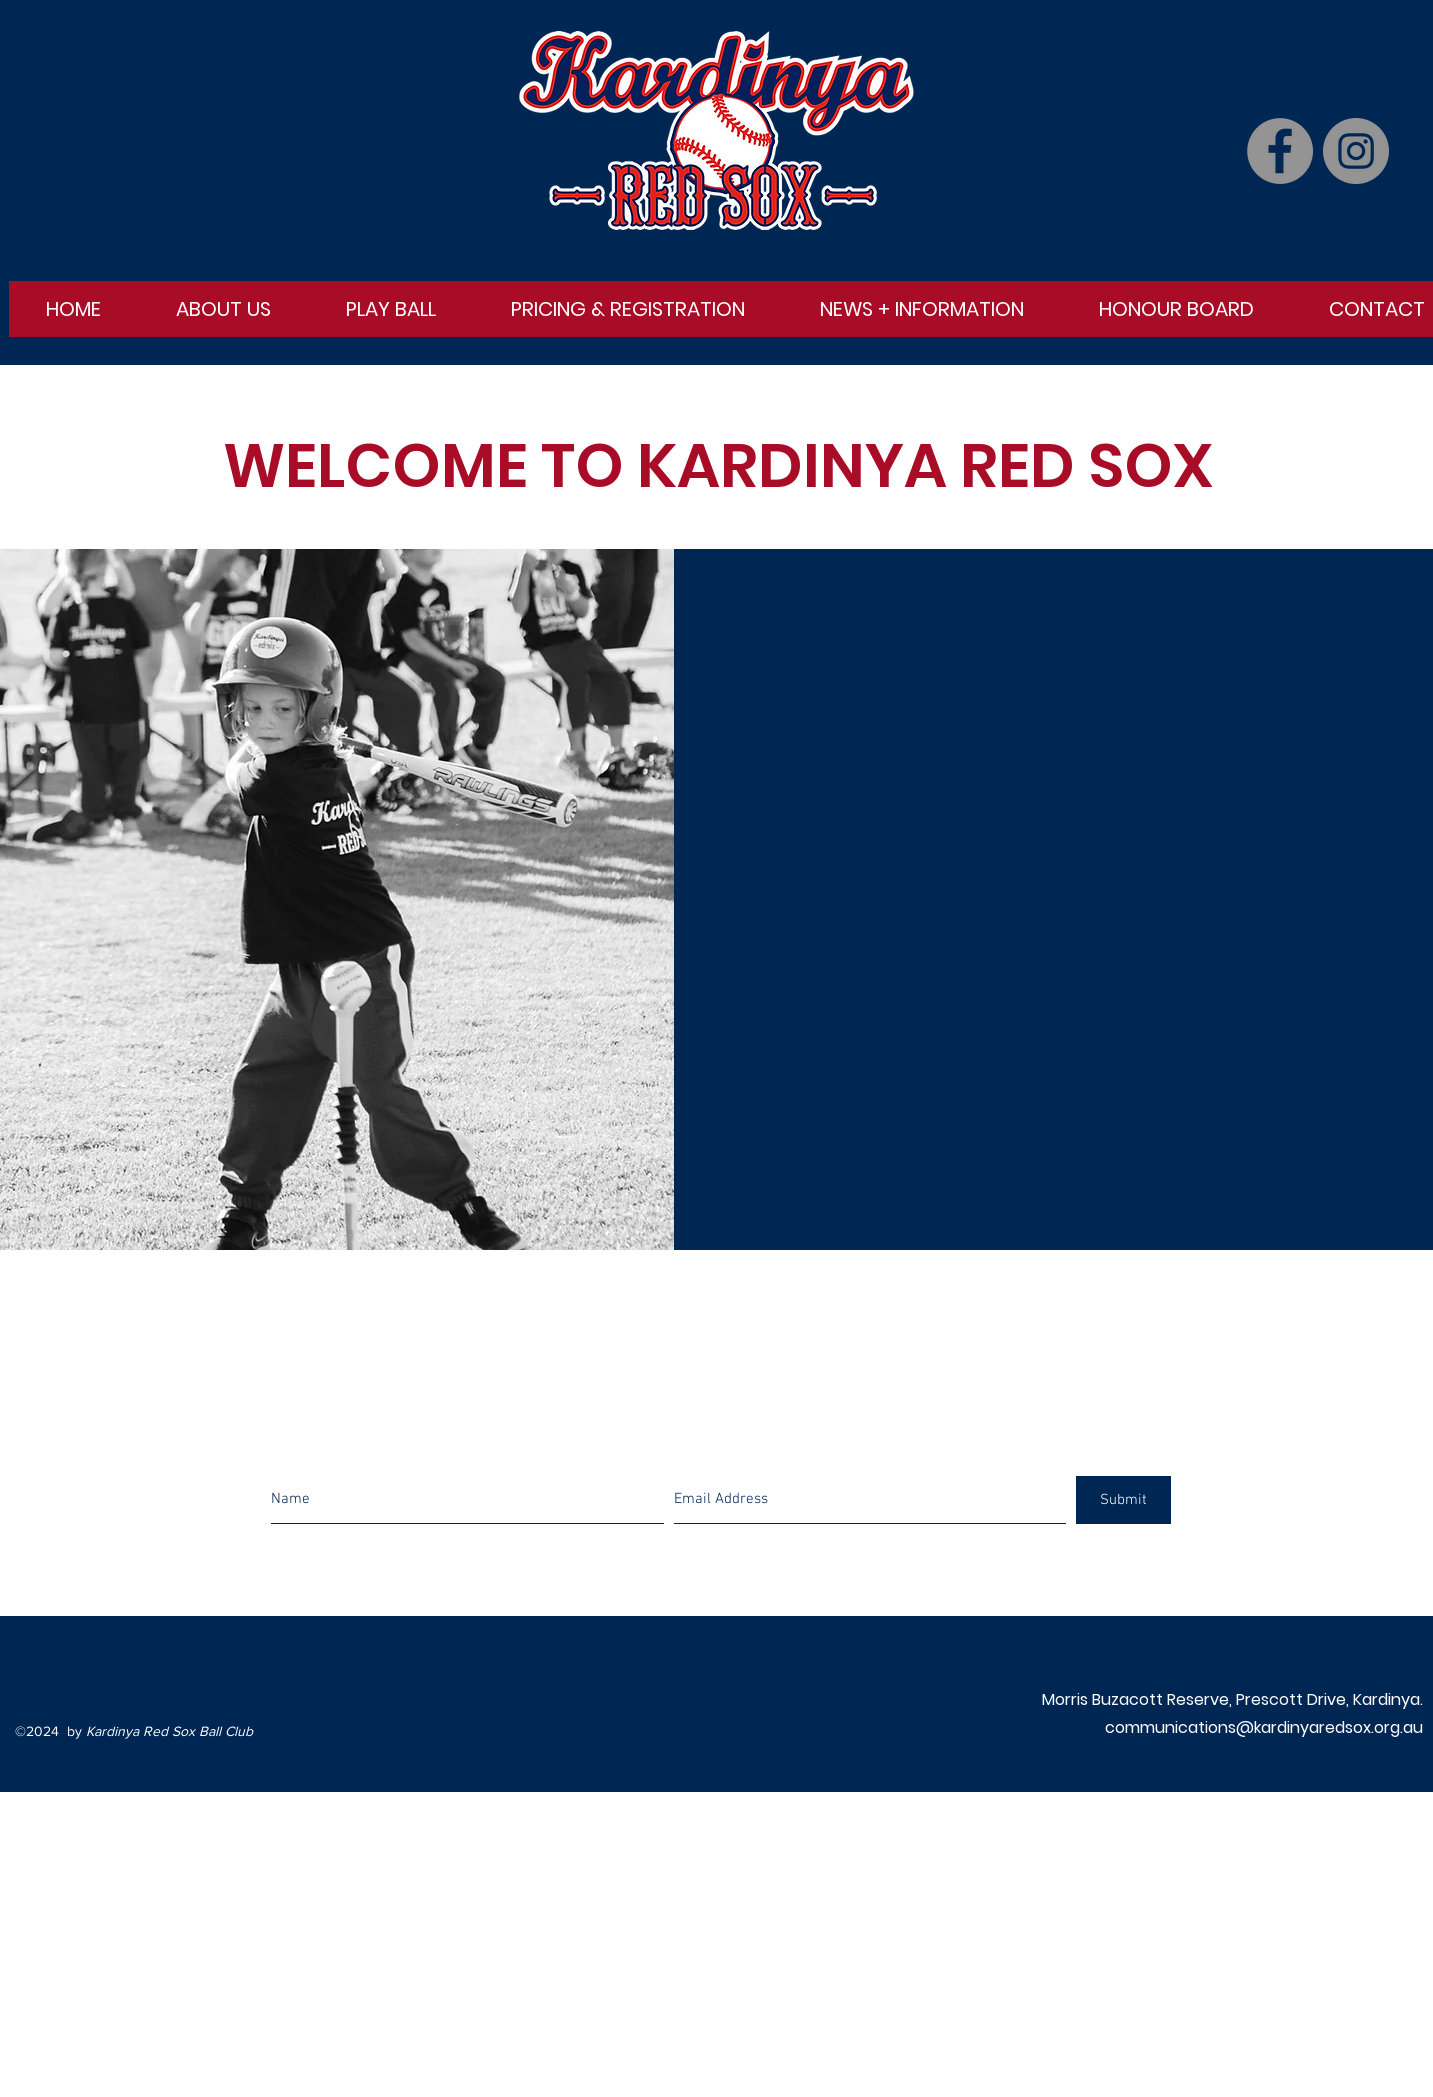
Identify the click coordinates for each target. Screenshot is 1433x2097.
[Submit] (1123, 1500)
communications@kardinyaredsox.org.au (1264, 1727)
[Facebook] (1280, 151)
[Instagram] (1356, 151)
